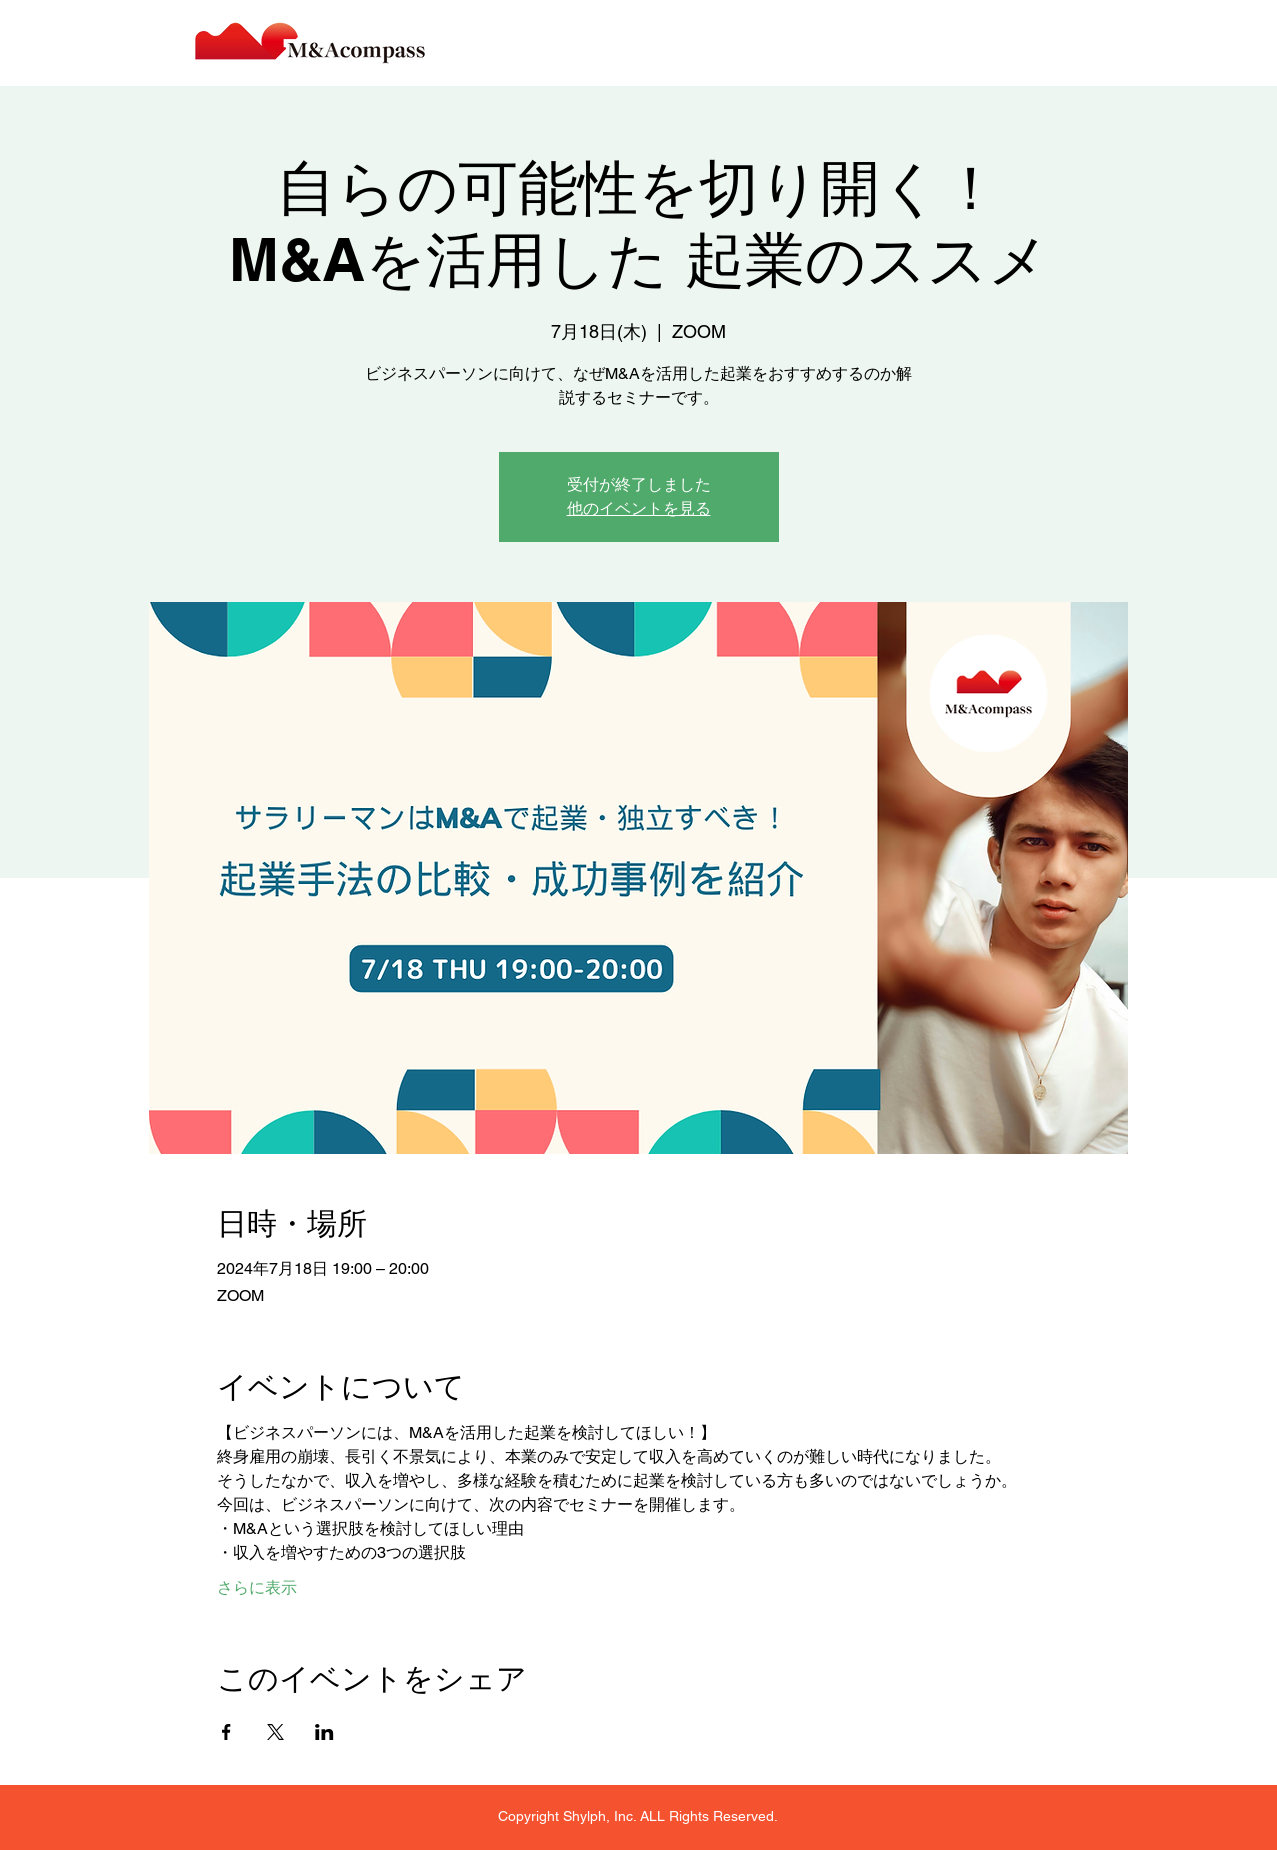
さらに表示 (257, 1587)
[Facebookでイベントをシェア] (226, 1732)
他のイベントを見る (639, 508)
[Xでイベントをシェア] (275, 1732)
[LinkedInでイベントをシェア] (324, 1732)
